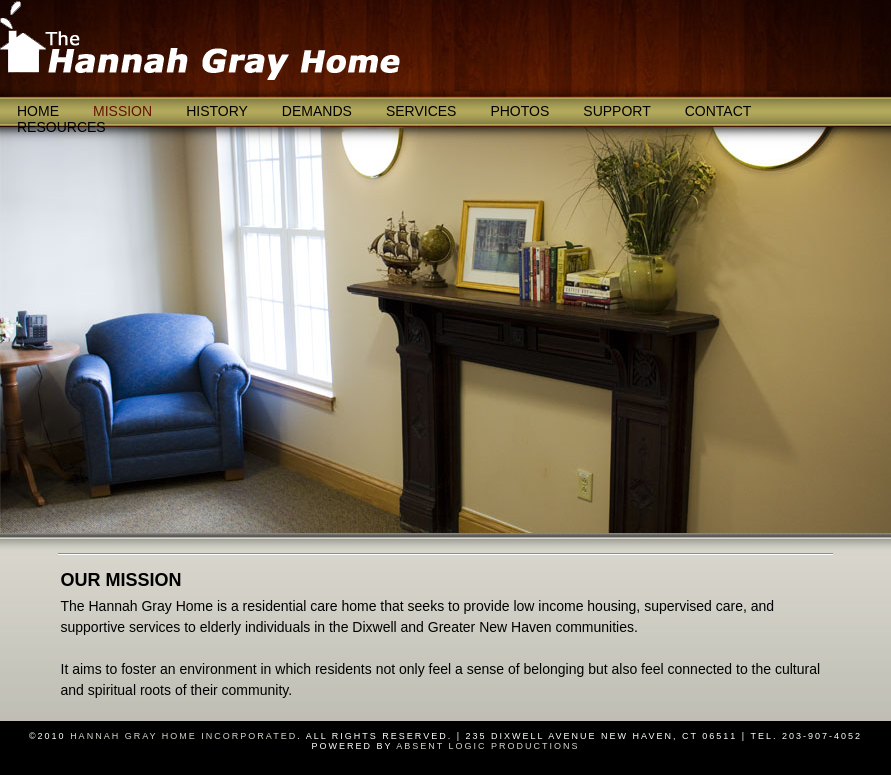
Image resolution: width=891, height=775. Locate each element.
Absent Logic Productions (487, 746)
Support (616, 111)
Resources (61, 127)
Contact (718, 111)
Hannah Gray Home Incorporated (183, 736)
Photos (519, 111)
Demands (317, 111)
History (217, 111)
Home (38, 111)
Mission (122, 111)
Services (421, 111)
